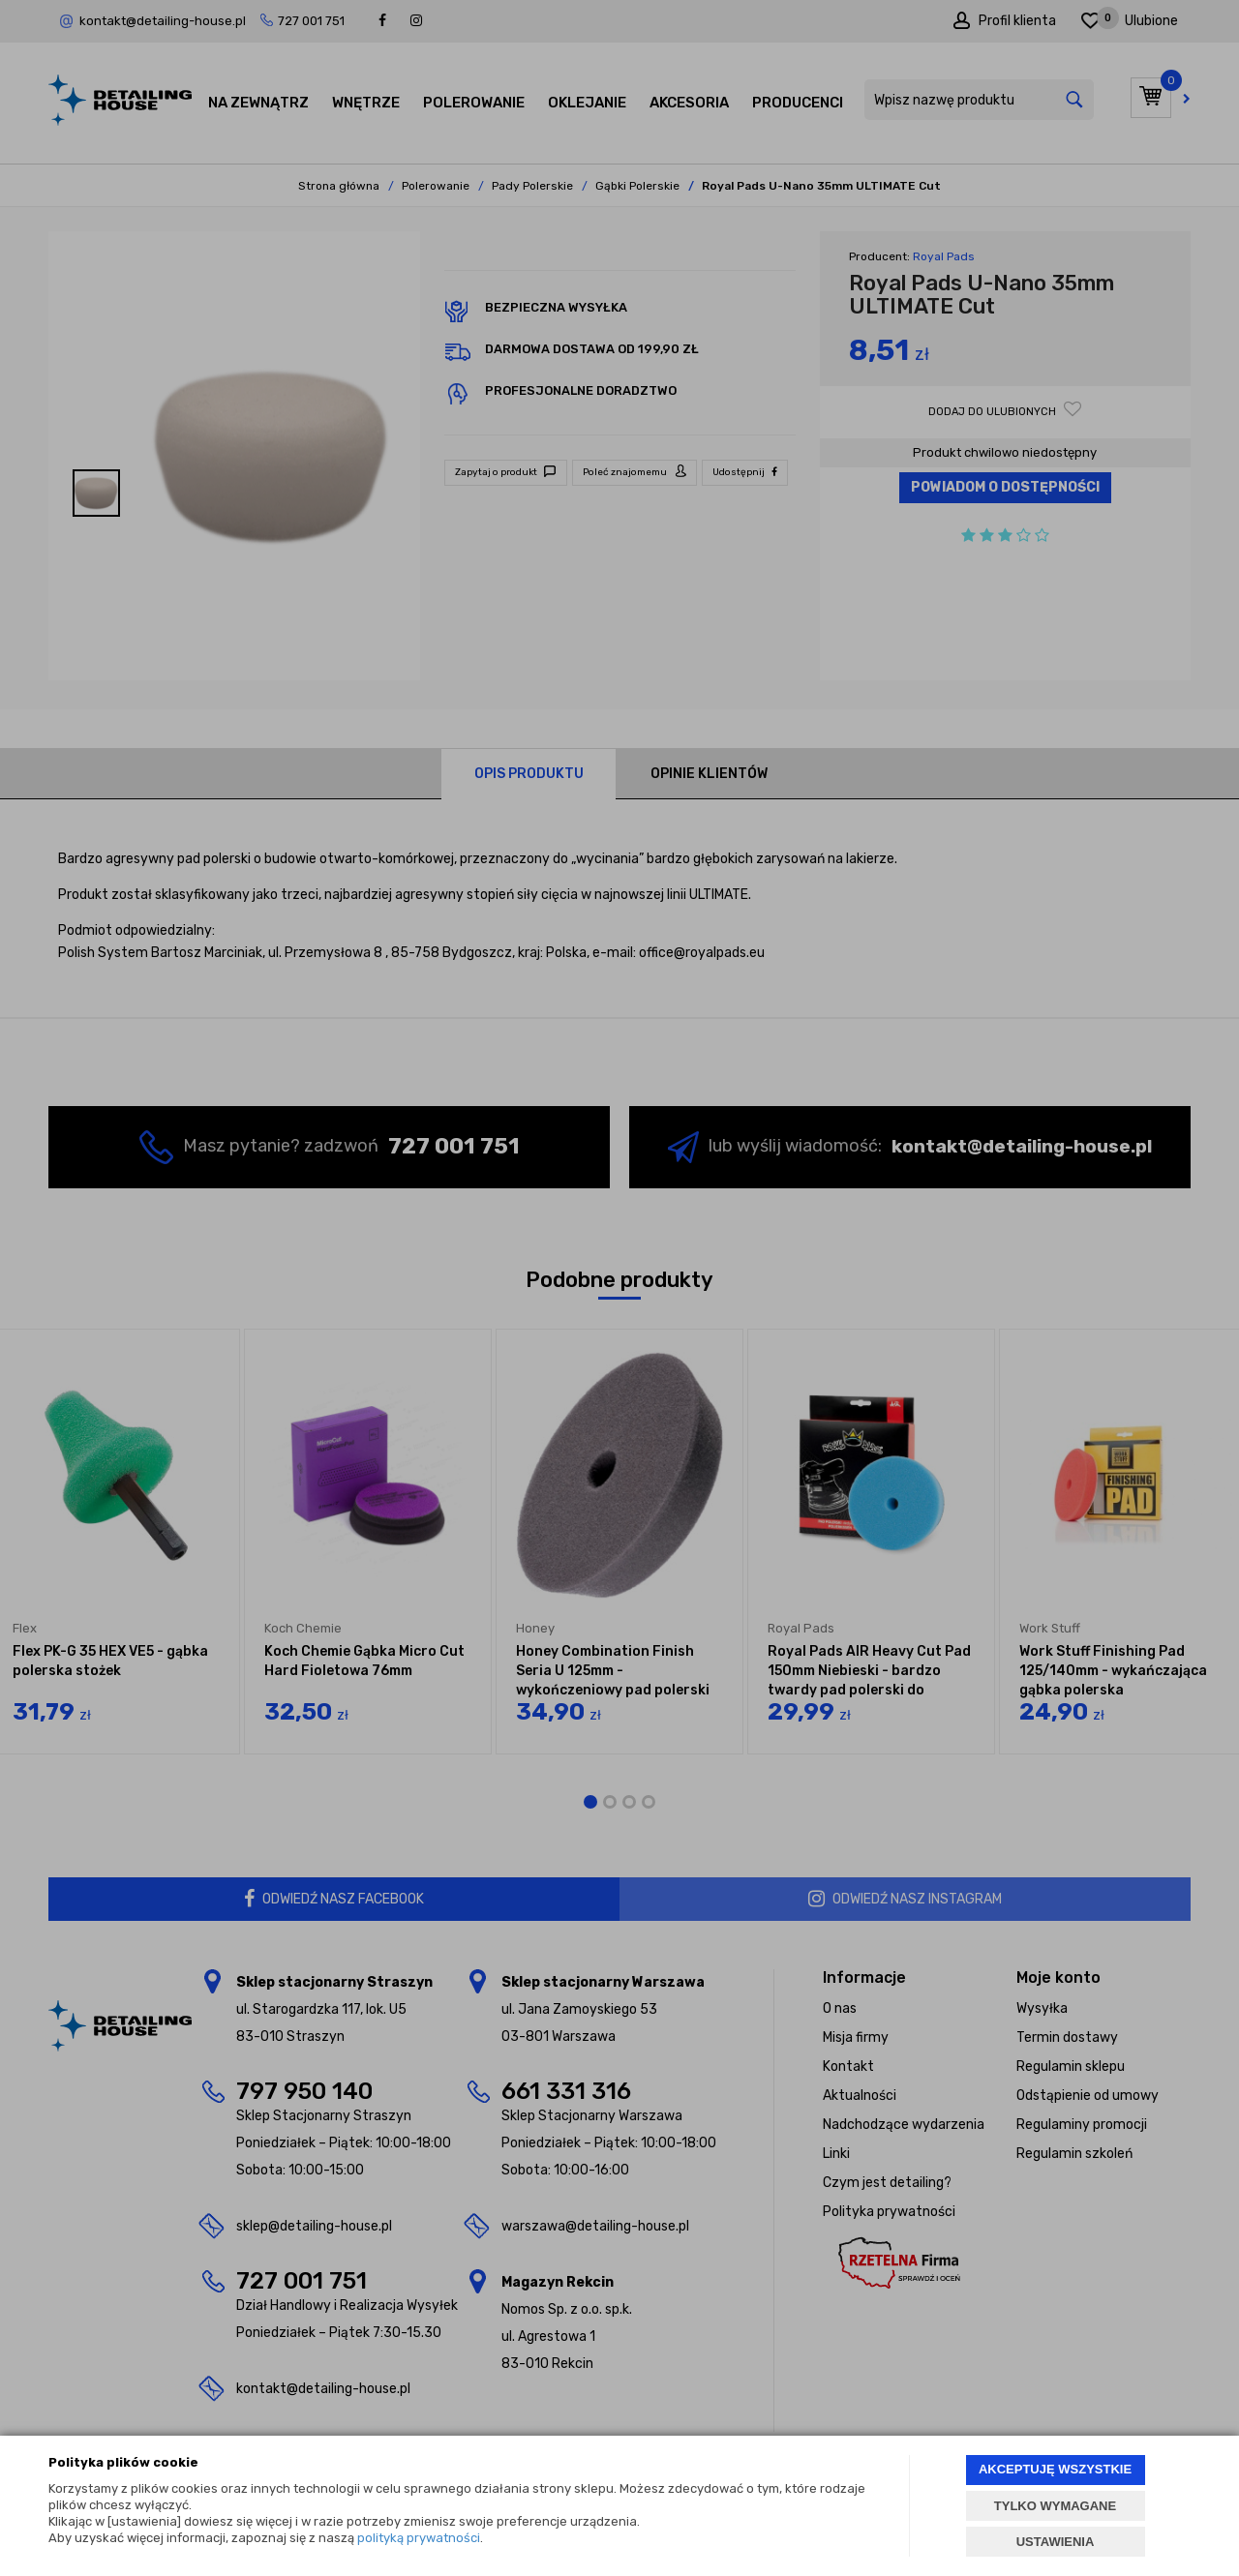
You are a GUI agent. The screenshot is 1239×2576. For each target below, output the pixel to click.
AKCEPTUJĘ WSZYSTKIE (1055, 2469)
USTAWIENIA (1055, 2541)
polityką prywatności (418, 2538)
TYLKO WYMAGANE (1055, 2506)
